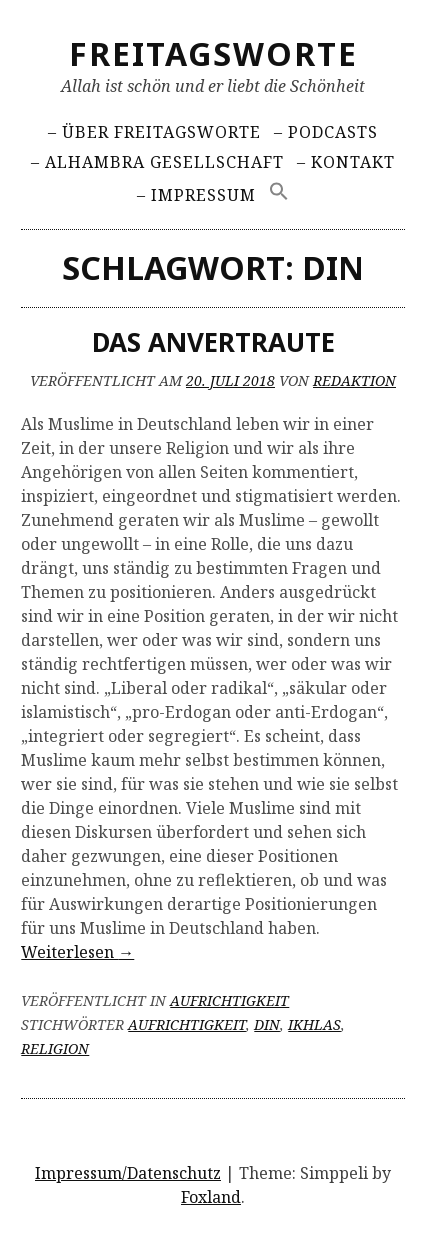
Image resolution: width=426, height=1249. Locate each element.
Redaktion (354, 380)
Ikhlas (314, 1024)
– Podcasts (326, 132)
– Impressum (196, 195)
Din (267, 1024)
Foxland (211, 1197)
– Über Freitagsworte (154, 132)
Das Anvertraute (213, 342)
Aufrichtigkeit (229, 1000)
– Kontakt (346, 162)
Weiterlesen (77, 952)
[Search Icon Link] (280, 191)
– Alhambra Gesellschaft (157, 162)
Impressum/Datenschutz (128, 1173)
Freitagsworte (213, 53)
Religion (55, 1048)
